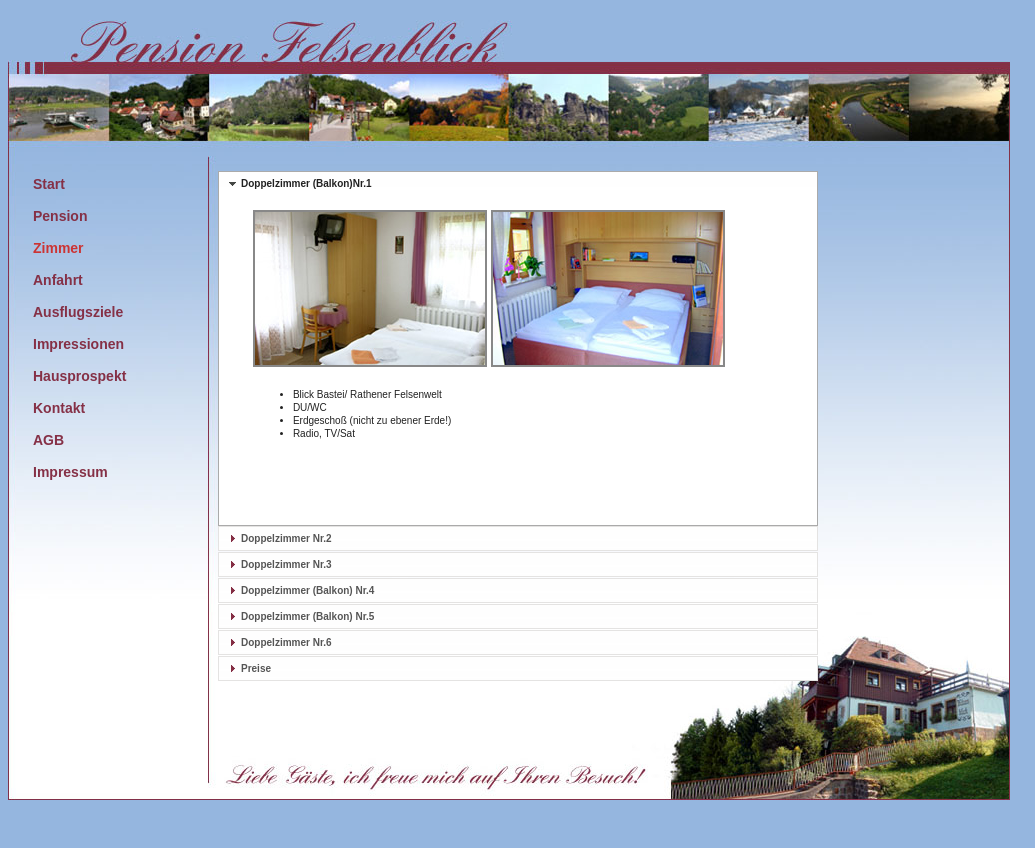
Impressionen (78, 344)
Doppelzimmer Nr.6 (286, 642)
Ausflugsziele (78, 312)
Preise (256, 668)
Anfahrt (58, 280)
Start (49, 184)
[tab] (518, 183)
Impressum (70, 472)
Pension (60, 216)
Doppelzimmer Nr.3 (286, 564)
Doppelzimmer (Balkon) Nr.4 (307, 590)
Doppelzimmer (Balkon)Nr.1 (306, 183)
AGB (48, 440)
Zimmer (58, 248)
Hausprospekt (79, 376)
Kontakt (59, 408)
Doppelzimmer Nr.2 (286, 538)
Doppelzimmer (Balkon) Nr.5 (307, 616)
